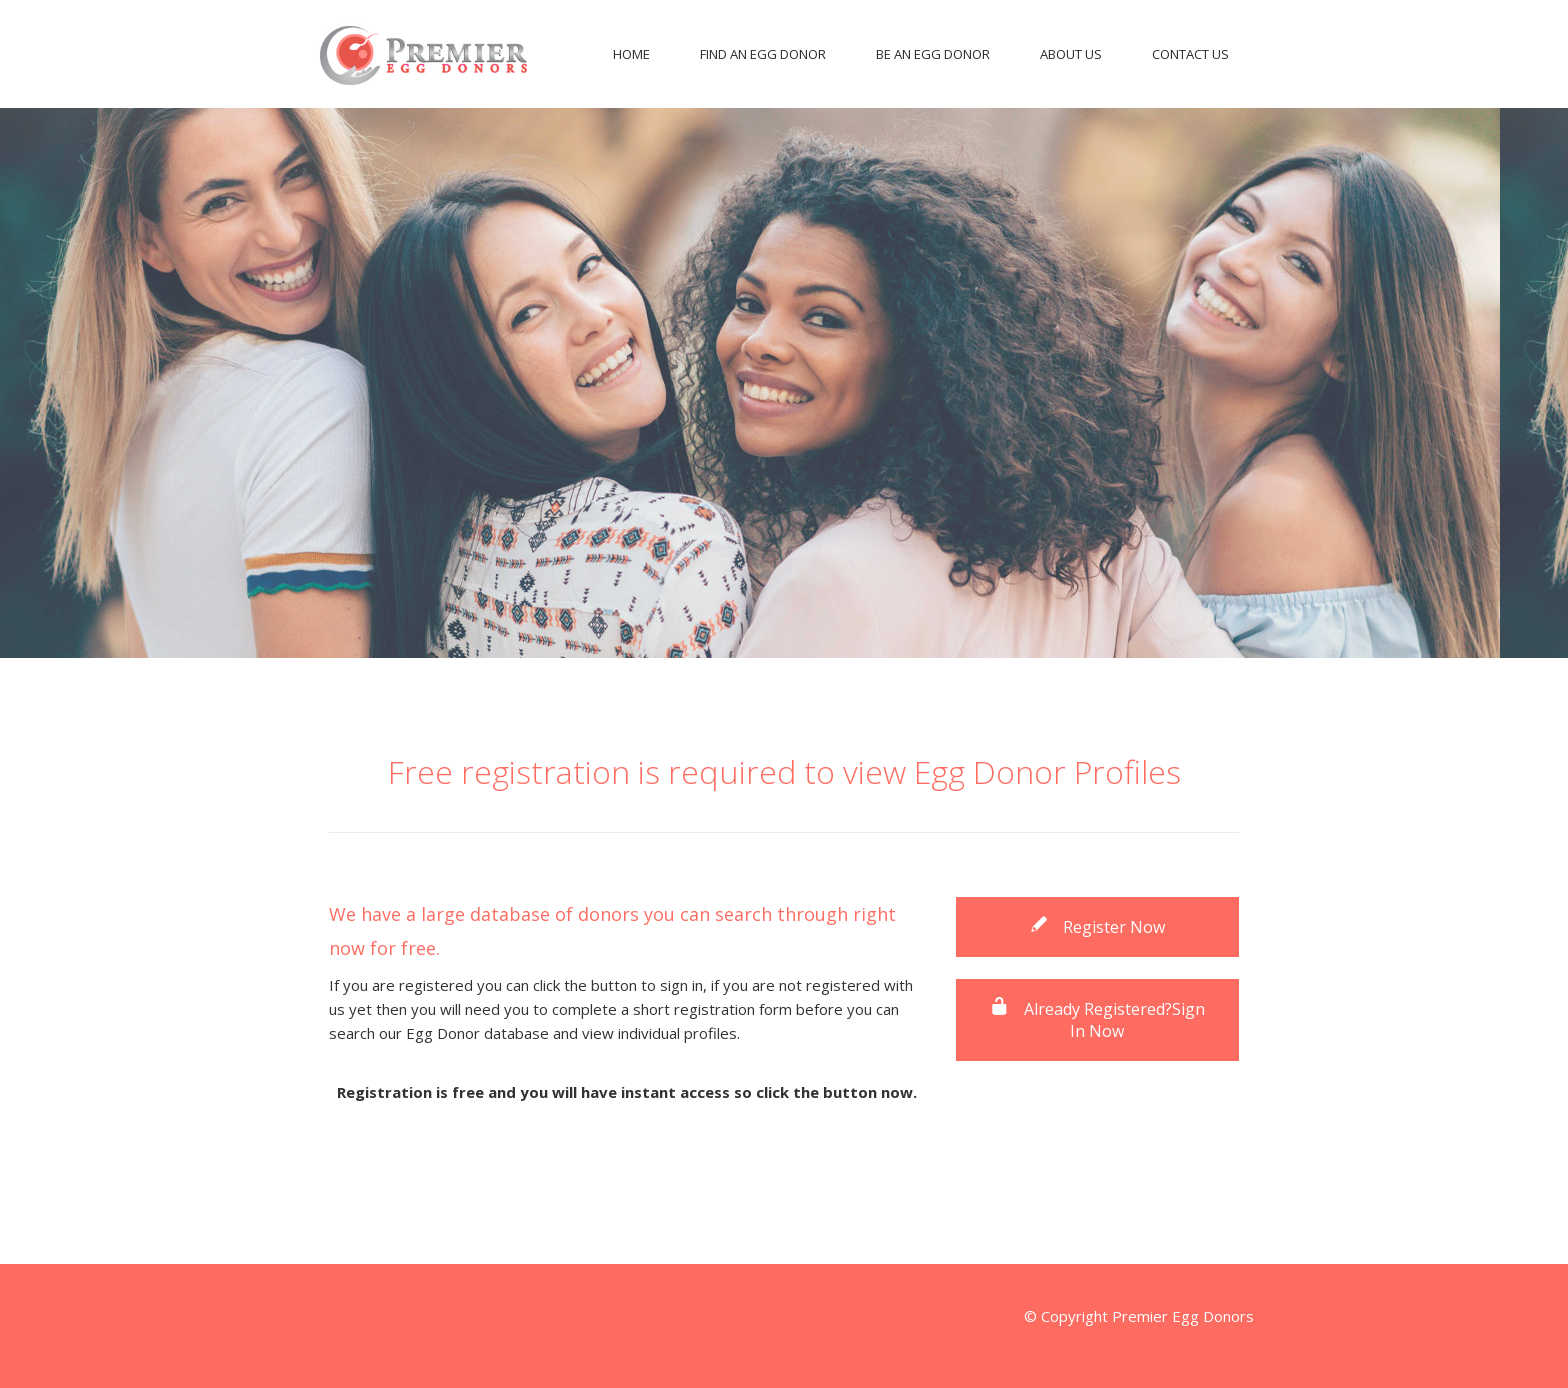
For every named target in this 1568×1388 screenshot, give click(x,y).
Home (631, 54)
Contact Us (1190, 54)
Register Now (1097, 927)
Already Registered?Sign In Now (1097, 1020)
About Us (1071, 54)
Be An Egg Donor (933, 54)
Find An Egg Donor (763, 54)
